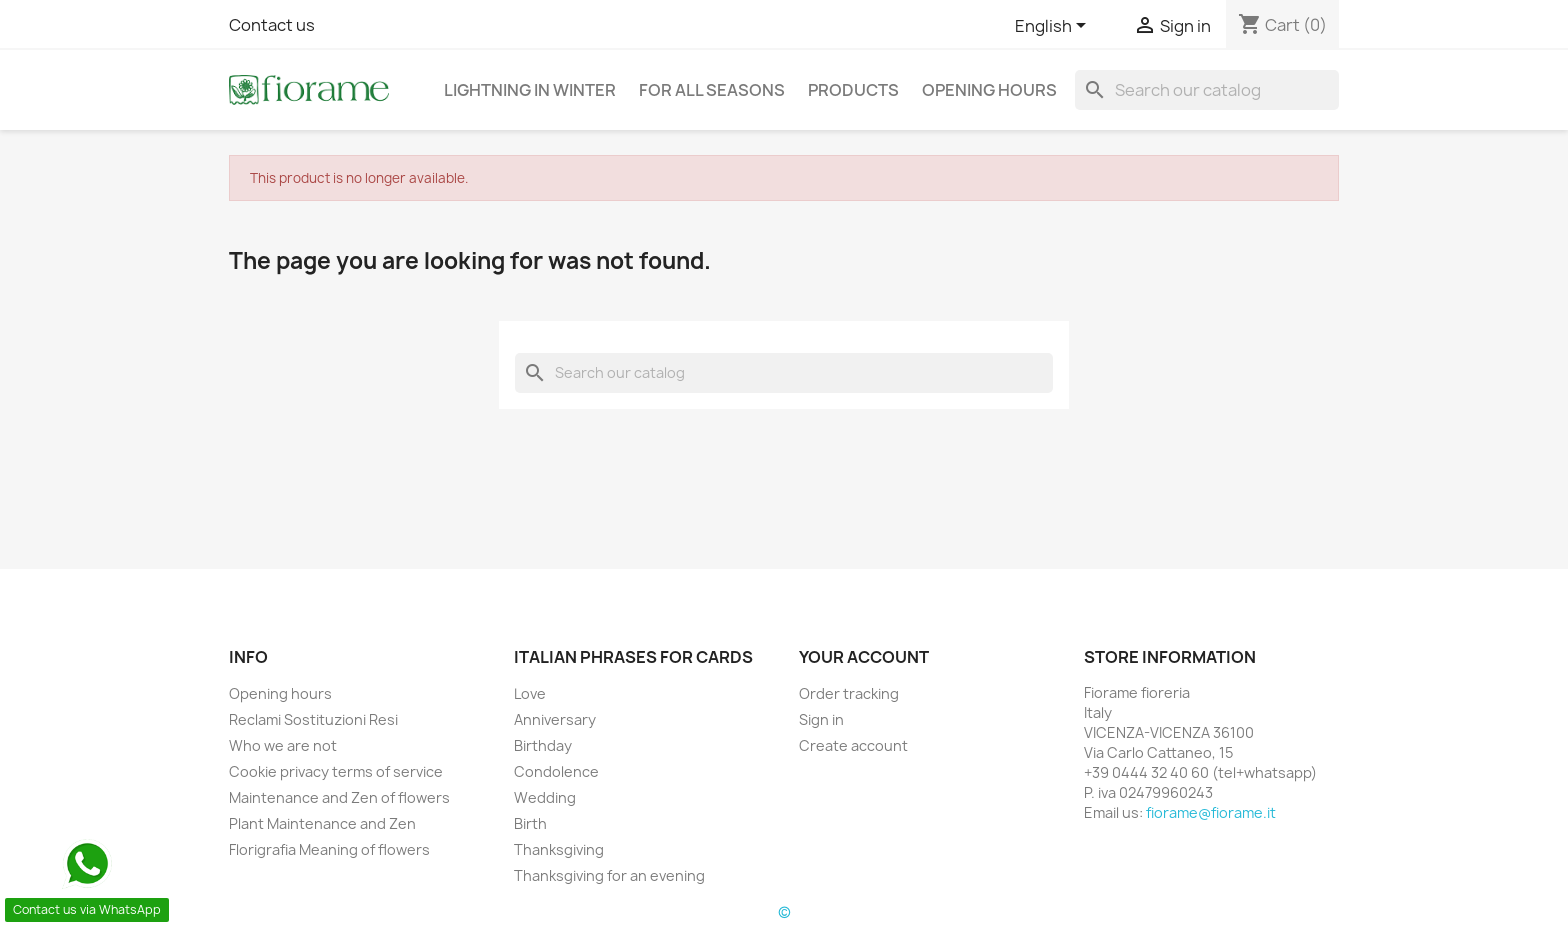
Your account (864, 657)
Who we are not (283, 745)
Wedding (545, 797)
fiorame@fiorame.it (1211, 812)
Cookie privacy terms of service (336, 771)
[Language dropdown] (1054, 27)
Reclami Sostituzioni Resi (313, 719)
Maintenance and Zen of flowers (339, 797)
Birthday (543, 745)
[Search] (1207, 90)
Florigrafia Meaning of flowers (329, 849)
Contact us (272, 25)
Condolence (556, 771)
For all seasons (712, 90)
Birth (530, 823)
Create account (853, 745)
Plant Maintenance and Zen (322, 823)
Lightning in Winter (530, 90)
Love (530, 693)
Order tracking (849, 693)
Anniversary (555, 719)
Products (853, 90)
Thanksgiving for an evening (609, 875)
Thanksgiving (559, 849)
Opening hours (989, 90)
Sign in (821, 719)
